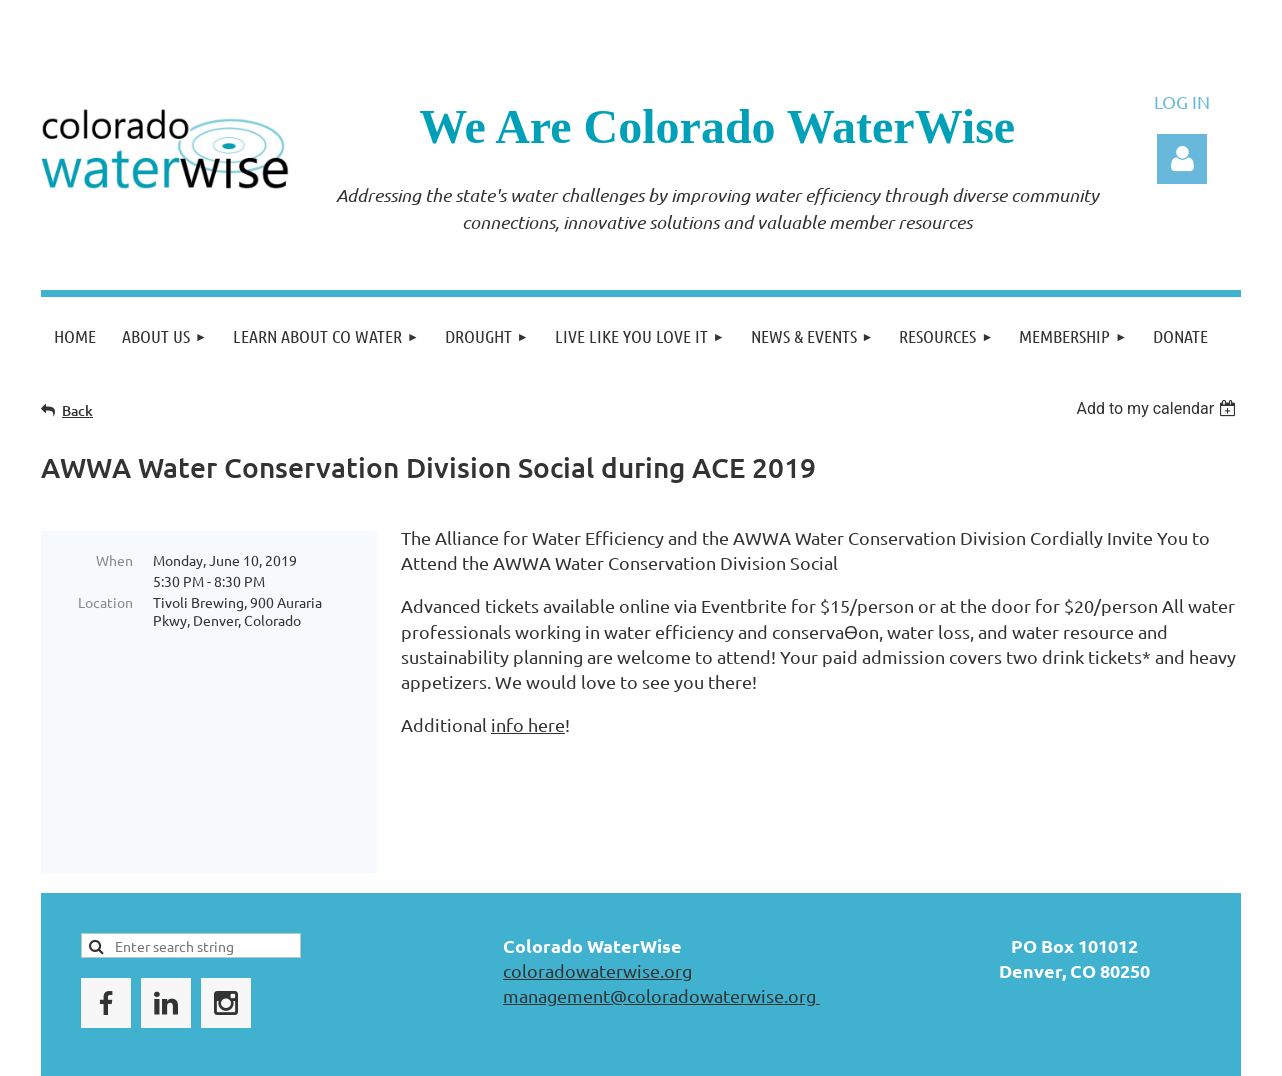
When (114, 560)
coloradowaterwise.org (597, 898)
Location (105, 602)
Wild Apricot (1002, 1051)
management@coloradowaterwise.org (661, 923)
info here (528, 724)
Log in (1182, 159)
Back (77, 410)
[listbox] (1158, 408)
